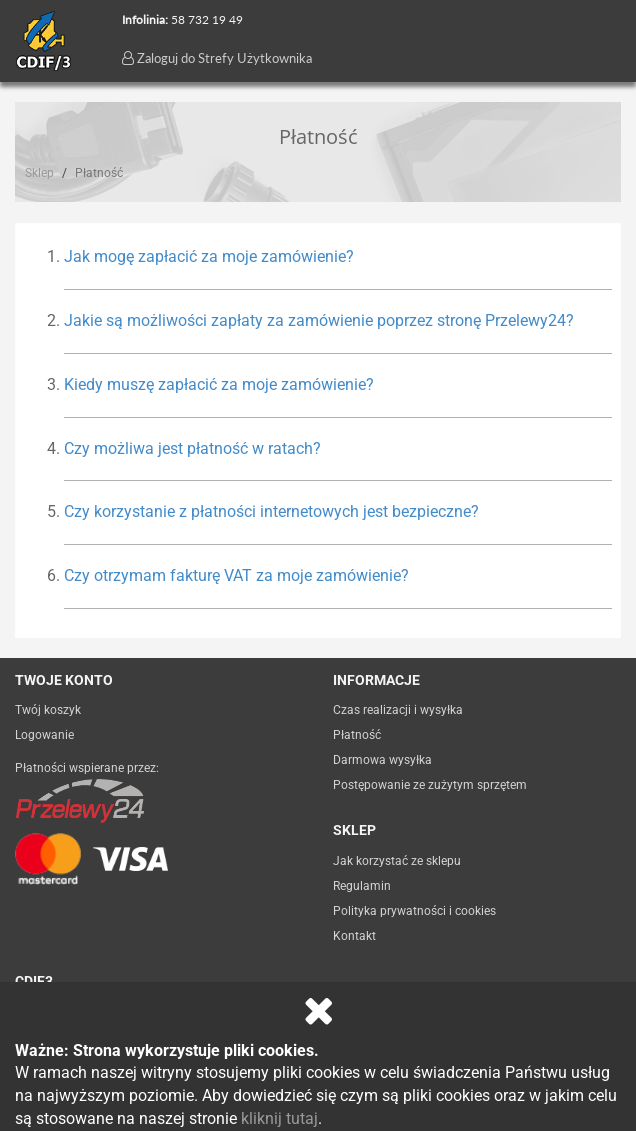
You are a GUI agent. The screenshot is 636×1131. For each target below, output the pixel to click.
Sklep (39, 173)
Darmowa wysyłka (382, 760)
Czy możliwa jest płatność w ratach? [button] (192, 448)
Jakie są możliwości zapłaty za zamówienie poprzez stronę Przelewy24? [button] (319, 320)
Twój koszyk (48, 710)
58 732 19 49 (207, 19)
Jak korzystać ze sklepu (397, 861)
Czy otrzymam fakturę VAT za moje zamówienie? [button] (236, 575)
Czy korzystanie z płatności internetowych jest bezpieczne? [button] (271, 511)
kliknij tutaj (279, 1118)
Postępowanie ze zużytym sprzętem (430, 785)
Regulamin (362, 886)
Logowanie (44, 735)
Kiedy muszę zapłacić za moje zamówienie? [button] (219, 384)
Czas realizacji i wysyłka (398, 710)
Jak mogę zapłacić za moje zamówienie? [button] (209, 256)
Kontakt (354, 936)
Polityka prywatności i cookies (414, 911)
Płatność (357, 735)
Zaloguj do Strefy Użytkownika (217, 58)
